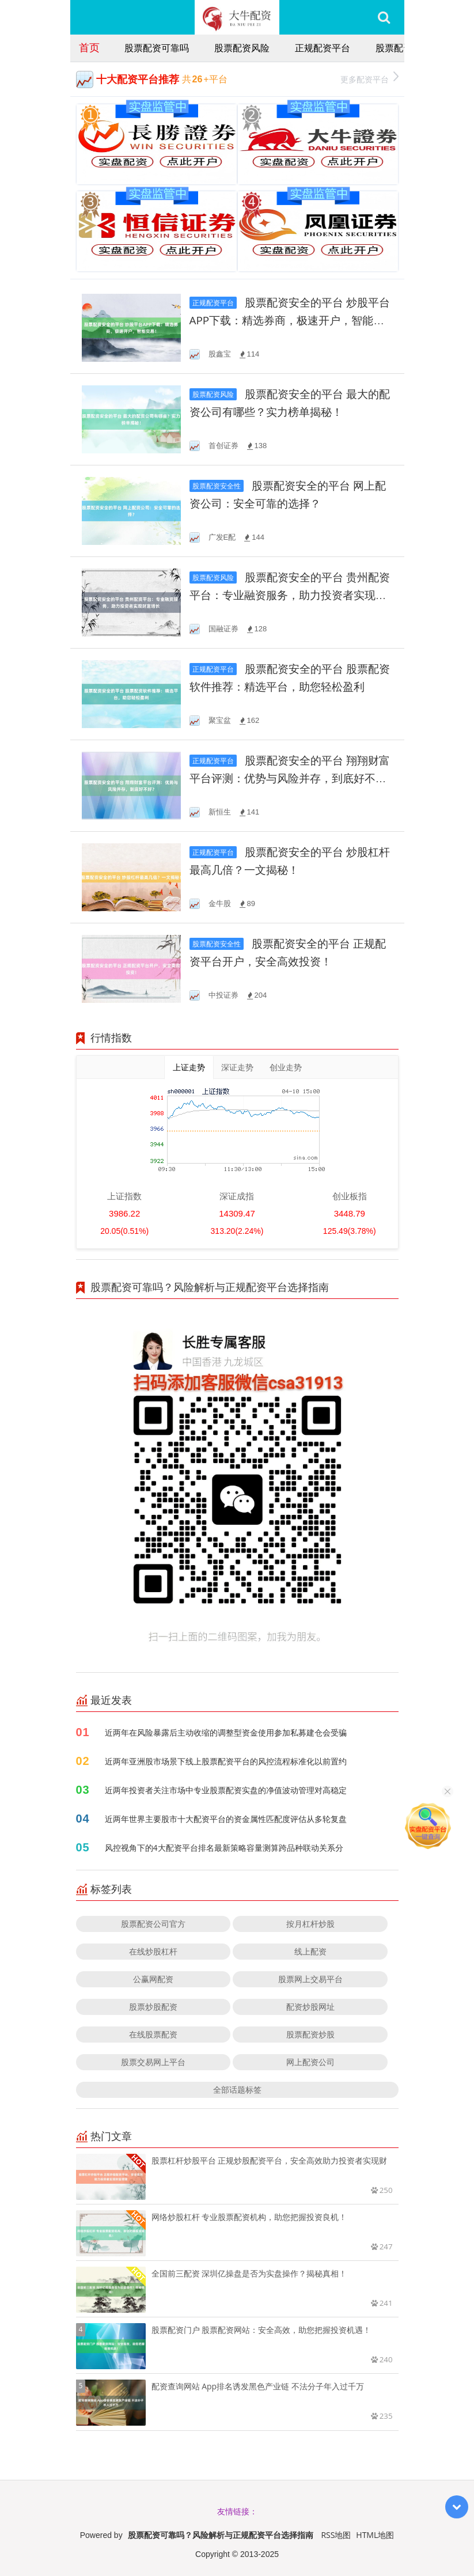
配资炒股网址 (310, 2006)
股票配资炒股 (310, 2034)
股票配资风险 (242, 47)
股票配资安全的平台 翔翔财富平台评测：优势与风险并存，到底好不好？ (289, 778)
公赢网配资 (153, 1978)
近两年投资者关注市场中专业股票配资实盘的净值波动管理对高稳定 (226, 1790)
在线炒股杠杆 (153, 1951)
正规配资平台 (322, 47)
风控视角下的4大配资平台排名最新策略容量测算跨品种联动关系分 (224, 1847)
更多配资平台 (369, 78)
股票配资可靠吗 (156, 47)
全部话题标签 (237, 2089)
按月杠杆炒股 (310, 1923)
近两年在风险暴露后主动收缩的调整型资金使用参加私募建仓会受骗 (226, 1732)
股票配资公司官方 (153, 1923)
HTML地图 (375, 2534)
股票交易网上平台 (153, 2061)
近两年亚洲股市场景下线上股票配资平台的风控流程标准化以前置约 (226, 1761)
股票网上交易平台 (310, 1978)
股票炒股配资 (153, 2006)
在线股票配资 (153, 2034)
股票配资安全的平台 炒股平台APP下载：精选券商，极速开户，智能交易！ (289, 320)
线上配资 (310, 1951)
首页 (89, 47)
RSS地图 (336, 2534)
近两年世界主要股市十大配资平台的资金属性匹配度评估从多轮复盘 (226, 1818)
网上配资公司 (310, 2061)
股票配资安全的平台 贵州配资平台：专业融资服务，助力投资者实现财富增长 (289, 595)
